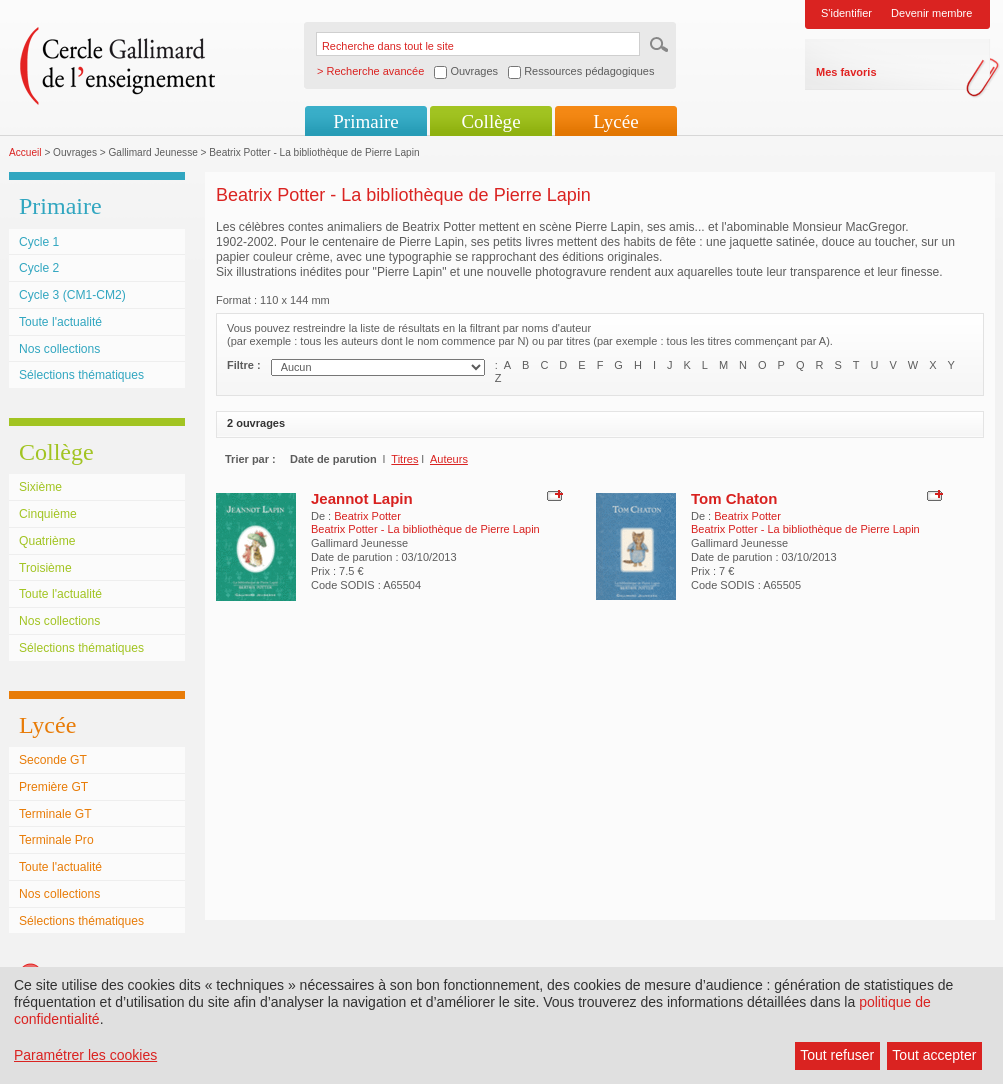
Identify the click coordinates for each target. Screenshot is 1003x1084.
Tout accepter (934, 1055)
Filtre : (244, 365)
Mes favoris (846, 72)
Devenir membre (931, 13)
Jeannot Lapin (362, 498)
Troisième (45, 568)
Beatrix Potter (367, 516)
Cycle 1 (39, 242)
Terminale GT (55, 814)
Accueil (25, 152)
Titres (404, 459)
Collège (490, 121)
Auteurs (449, 459)
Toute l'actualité (60, 322)
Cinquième (48, 514)
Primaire (365, 121)
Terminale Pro (56, 840)
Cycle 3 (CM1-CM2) (72, 295)
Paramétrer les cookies (85, 1055)
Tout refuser (837, 1055)
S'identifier (846, 13)
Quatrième (47, 541)
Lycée (615, 121)
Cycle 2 (39, 268)
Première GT (53, 787)
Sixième (40, 487)
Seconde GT (53, 760)
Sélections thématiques (81, 375)
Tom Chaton (734, 498)
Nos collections (59, 349)
